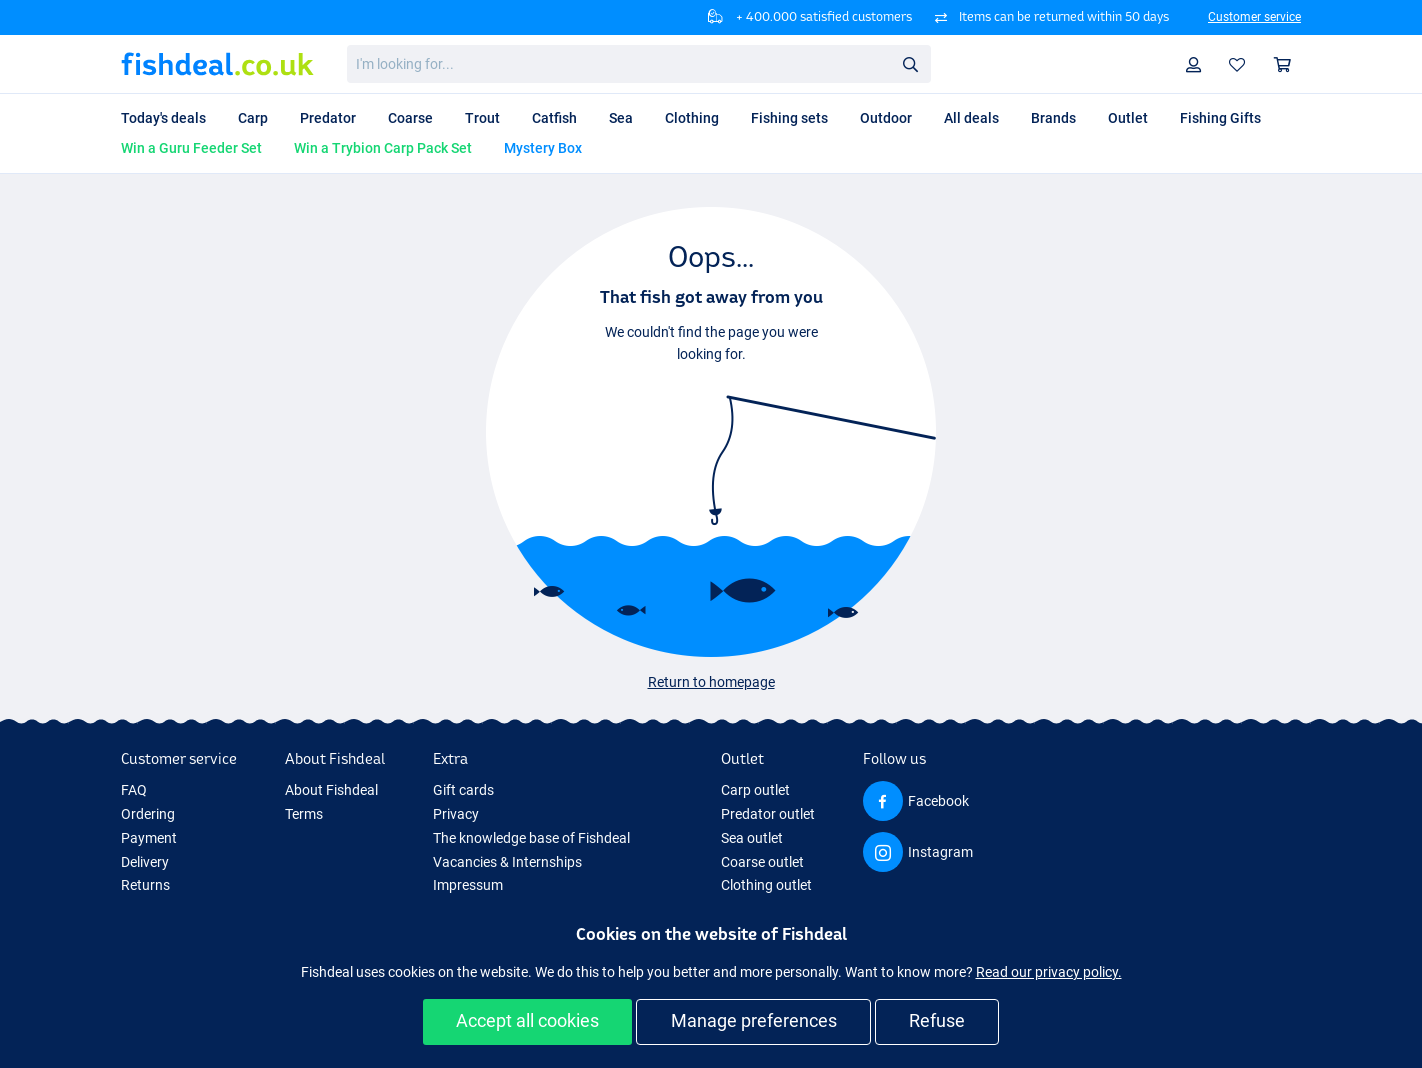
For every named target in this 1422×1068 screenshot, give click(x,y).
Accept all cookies (527, 1020)
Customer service (1254, 17)
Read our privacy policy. (1049, 972)
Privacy (456, 814)
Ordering (148, 814)
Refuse (937, 1020)
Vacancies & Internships (507, 862)
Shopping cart (1287, 64)
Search (916, 64)
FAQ (134, 790)
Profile (1198, 64)
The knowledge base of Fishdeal (531, 838)
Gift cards (463, 790)
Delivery (145, 862)
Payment (149, 838)
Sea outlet (752, 838)
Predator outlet (768, 814)
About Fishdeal (331, 790)
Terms (304, 814)
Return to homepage (711, 682)
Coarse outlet (762, 862)
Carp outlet (755, 790)
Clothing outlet (766, 885)
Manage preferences (754, 1020)
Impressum (468, 885)
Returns (145, 885)
